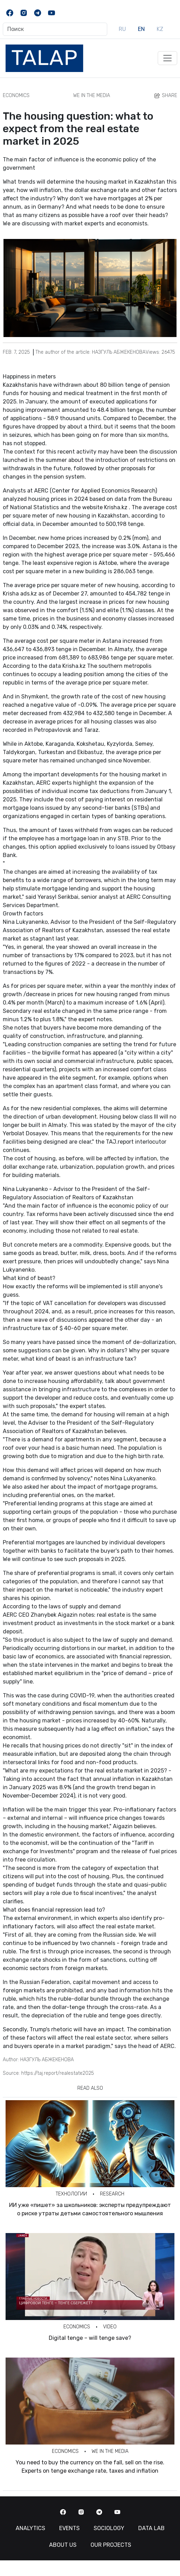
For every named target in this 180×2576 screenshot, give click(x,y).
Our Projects (111, 2545)
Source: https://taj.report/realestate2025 (48, 2073)
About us (63, 2545)
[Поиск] (55, 29)
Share (165, 95)
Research (112, 2194)
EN (141, 29)
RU (122, 29)
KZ (160, 29)
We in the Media (91, 95)
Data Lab (151, 2528)
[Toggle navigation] (167, 58)
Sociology (109, 2528)
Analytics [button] (30, 2528)
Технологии (71, 2194)
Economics (16, 95)
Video (110, 2327)
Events (69, 2528)
